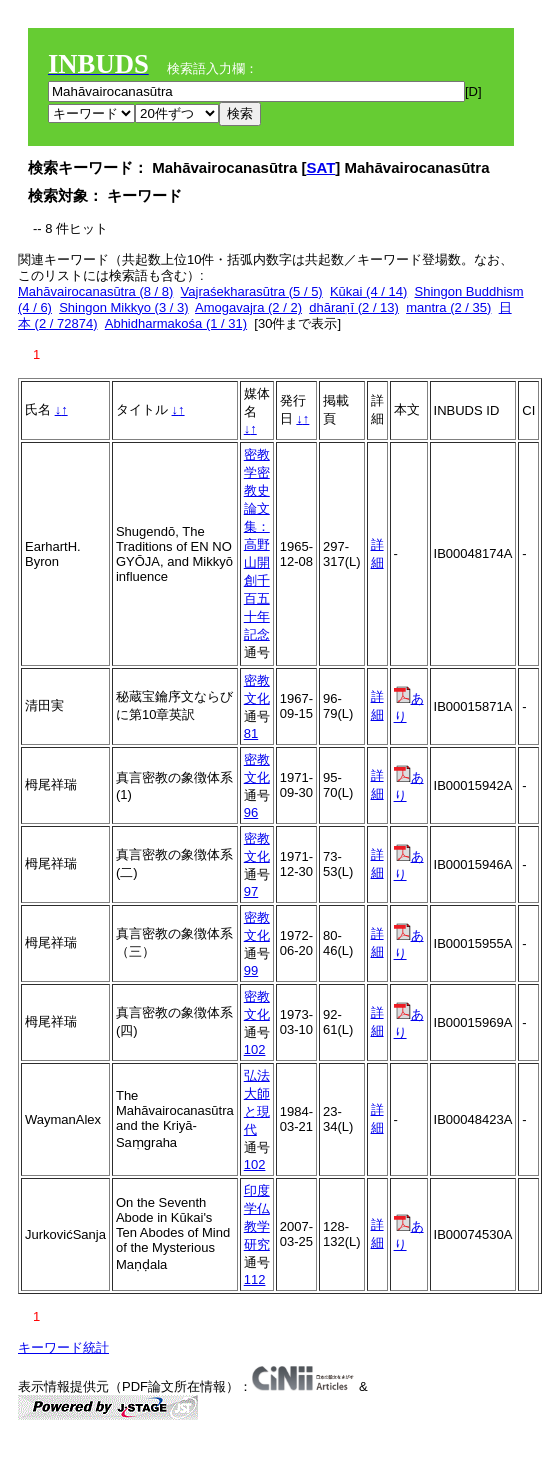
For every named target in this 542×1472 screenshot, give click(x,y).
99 (251, 970)
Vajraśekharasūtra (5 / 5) (252, 291)
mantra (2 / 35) (448, 307)
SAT (320, 167)
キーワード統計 (63, 1347)
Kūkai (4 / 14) (368, 291)
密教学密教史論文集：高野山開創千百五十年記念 (257, 544)
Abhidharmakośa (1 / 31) (176, 323)
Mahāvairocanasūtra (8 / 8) (95, 291)
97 (251, 891)
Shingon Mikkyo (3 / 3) (123, 307)
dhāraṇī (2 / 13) (354, 307)
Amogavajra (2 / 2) (248, 307)
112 (255, 1279)
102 (255, 1049)
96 (251, 812)
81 (251, 733)
